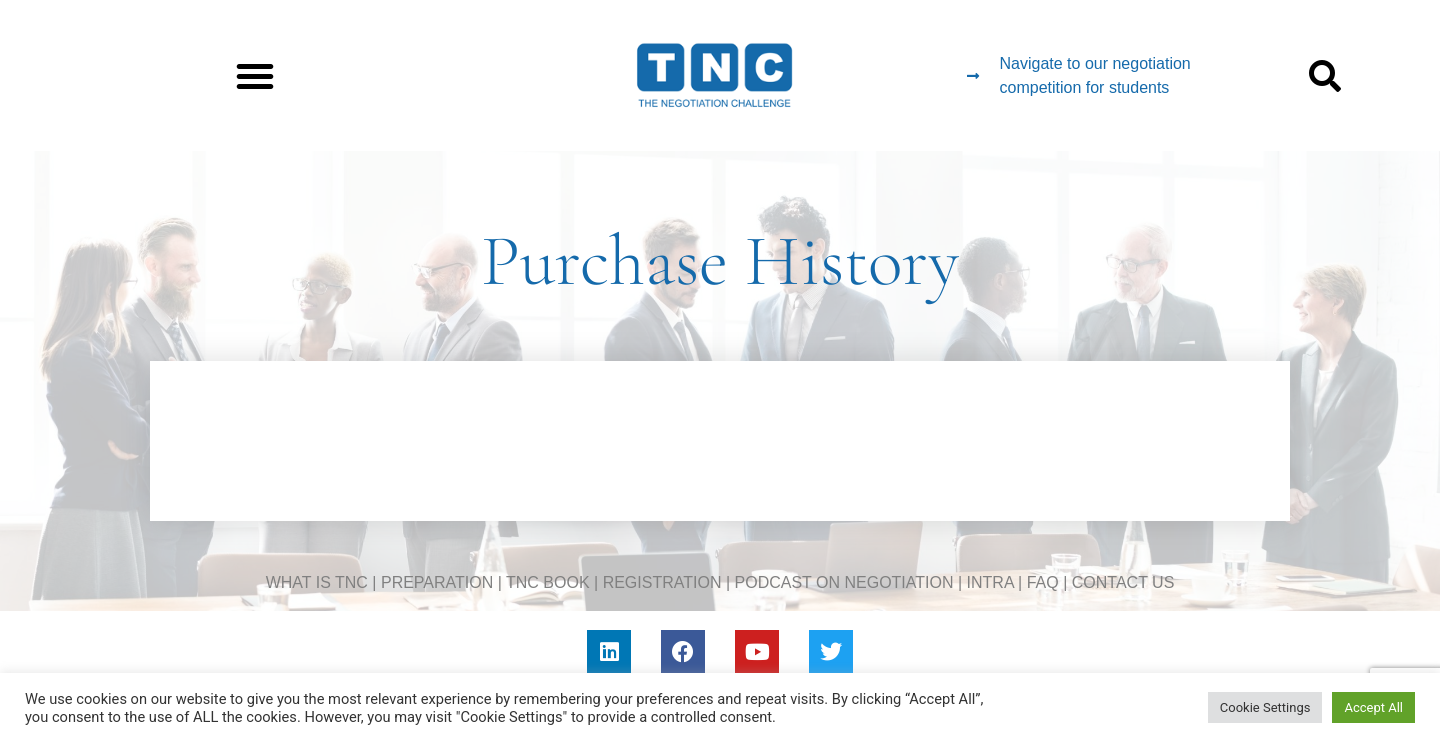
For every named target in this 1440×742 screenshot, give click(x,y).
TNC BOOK (548, 582)
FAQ (1043, 582)
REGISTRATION (662, 582)
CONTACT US (1123, 582)
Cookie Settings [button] (1265, 707)
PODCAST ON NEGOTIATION (844, 582)
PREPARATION (437, 582)
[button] (255, 76)
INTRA (990, 582)
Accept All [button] (1373, 707)
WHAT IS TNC (317, 582)
